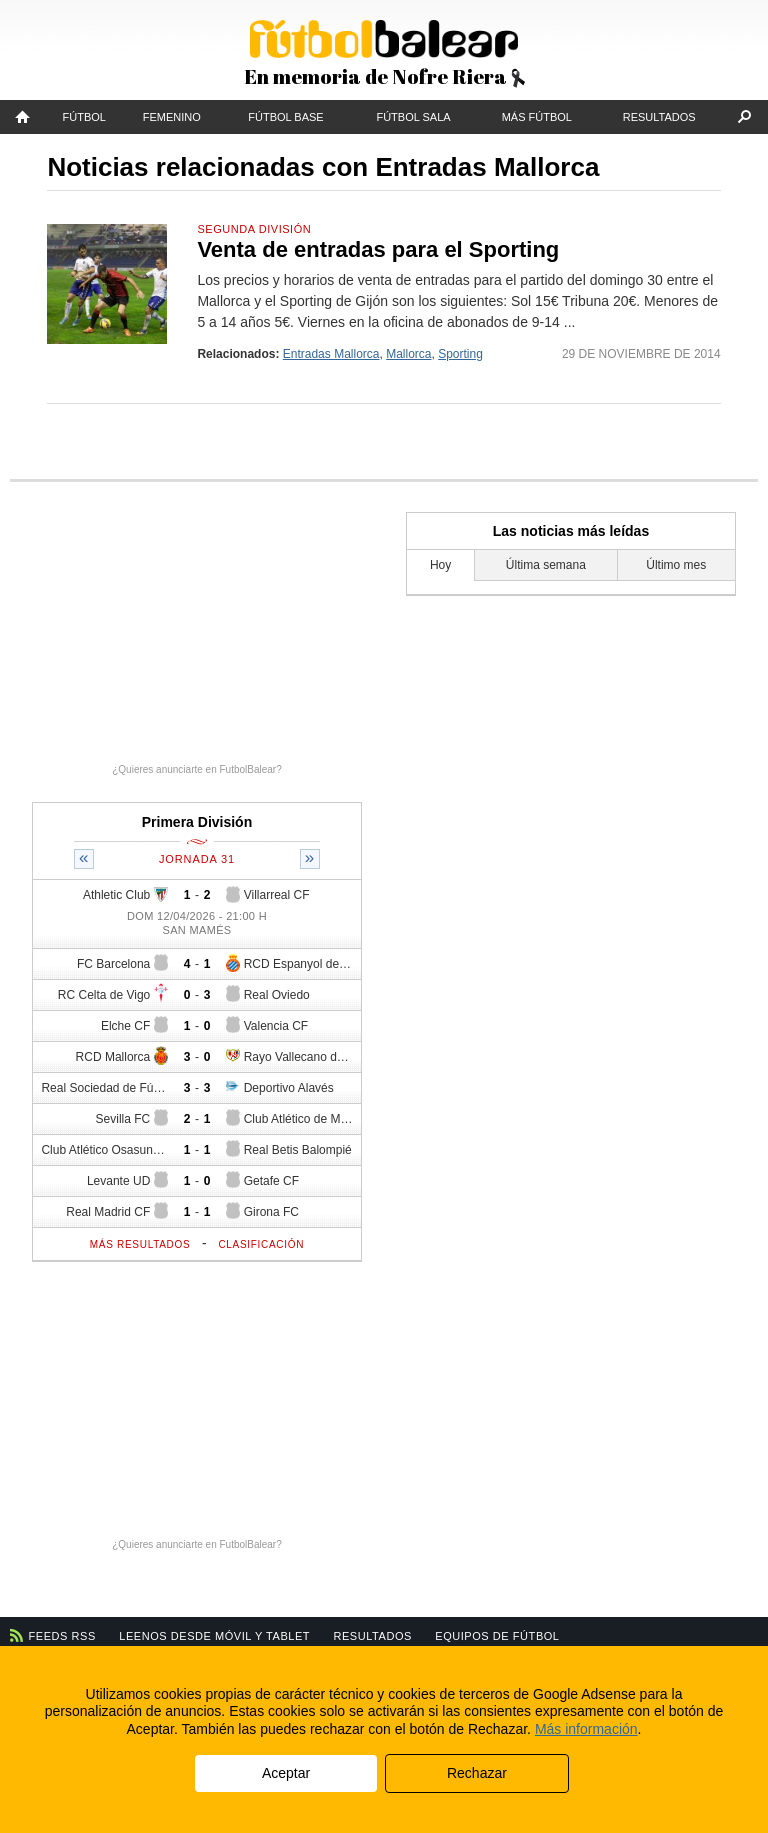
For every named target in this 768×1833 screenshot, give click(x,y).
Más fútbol (537, 117)
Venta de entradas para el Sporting (378, 249)
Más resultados (140, 1244)
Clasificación (261, 1244)
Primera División (197, 822)
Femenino (172, 117)
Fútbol (84, 117)
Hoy (440, 565)
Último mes (676, 565)
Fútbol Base (285, 117)
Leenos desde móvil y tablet (214, 1636)
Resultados (659, 117)
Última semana (546, 565)
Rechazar (477, 1773)
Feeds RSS (62, 1636)
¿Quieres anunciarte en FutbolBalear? (197, 769)
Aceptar (286, 1773)
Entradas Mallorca (331, 354)
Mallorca (408, 354)
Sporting (460, 354)
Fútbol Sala (413, 117)
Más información (586, 1729)
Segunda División (254, 229)
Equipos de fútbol (497, 1636)
